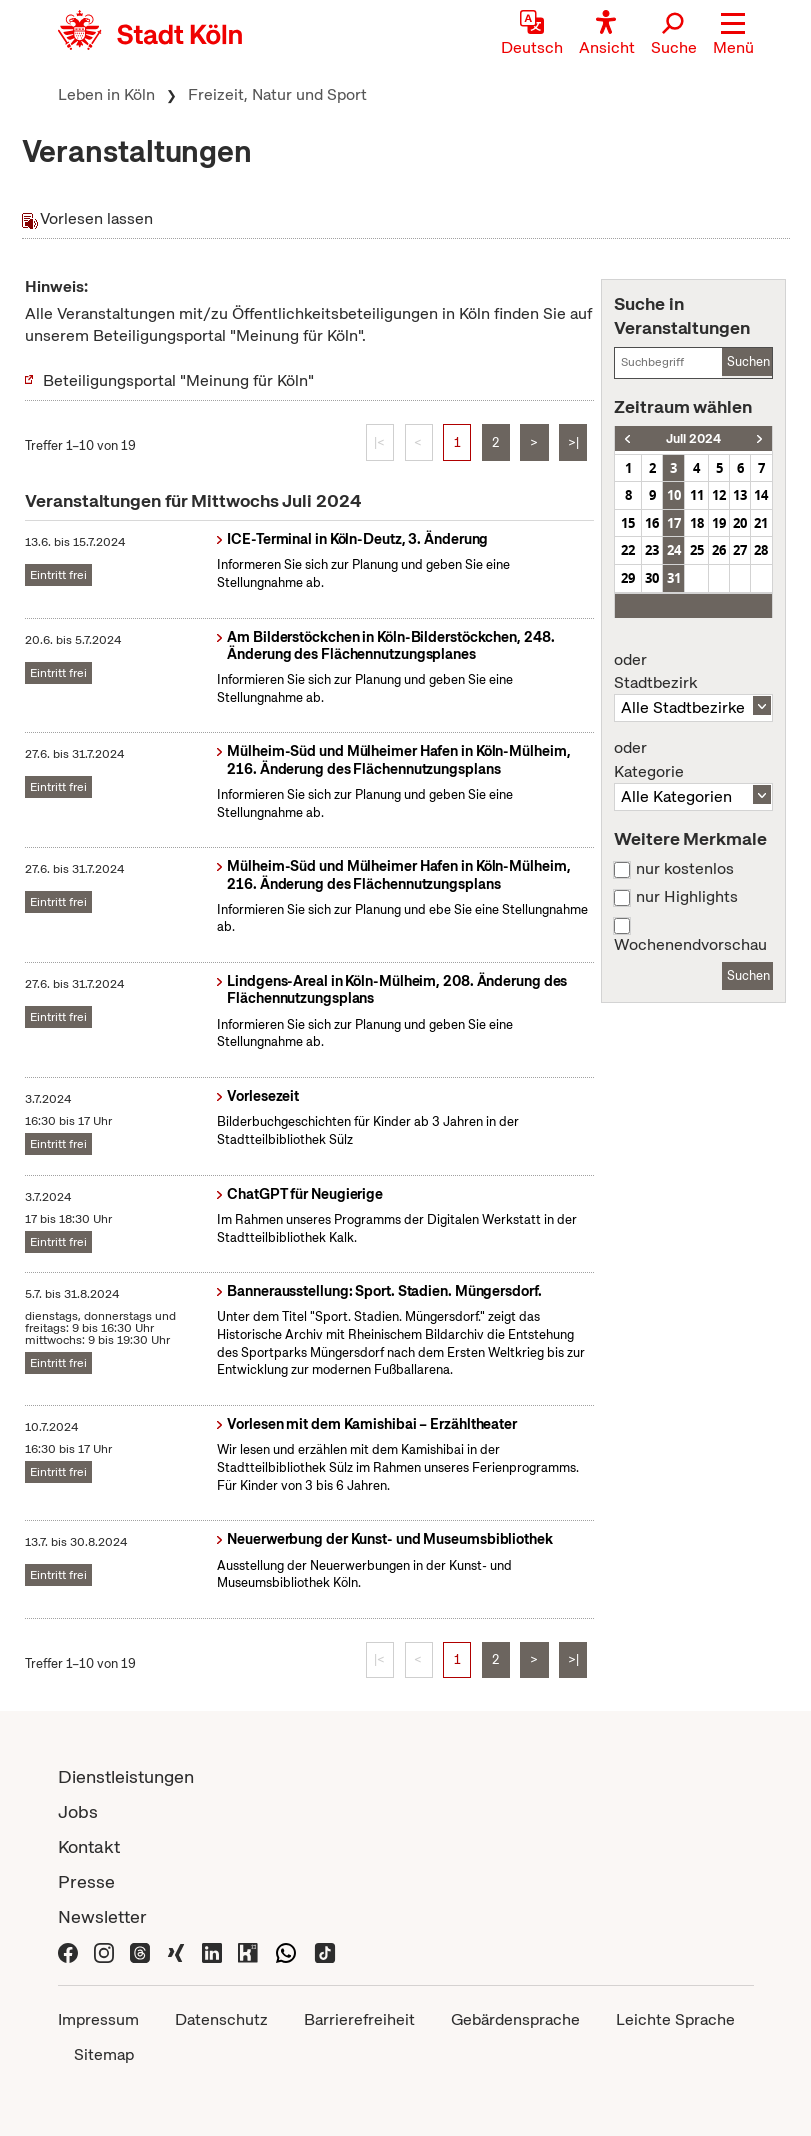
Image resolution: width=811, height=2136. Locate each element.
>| (573, 442)
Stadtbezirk (693, 672)
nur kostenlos (685, 869)
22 (628, 550)
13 (740, 495)
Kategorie (693, 760)
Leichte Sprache (675, 2019)
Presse (86, 1881)
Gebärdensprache (515, 2019)
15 (628, 523)
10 (674, 495)
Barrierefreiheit (359, 2019)
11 (697, 495)
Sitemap (104, 2054)
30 (652, 578)
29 (628, 578)
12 (719, 495)
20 (740, 523)
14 (761, 495)
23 (652, 550)
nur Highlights (687, 897)
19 (719, 523)
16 (652, 523)
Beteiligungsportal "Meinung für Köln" (178, 380)
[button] (733, 35)
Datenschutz (221, 2019)
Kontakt (89, 1846)
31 (674, 578)
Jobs (78, 1811)
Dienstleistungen (126, 1776)
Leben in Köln (106, 94)
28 (761, 550)
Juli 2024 (693, 438)
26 (719, 550)
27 (740, 550)
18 (697, 523)
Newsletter (102, 1916)
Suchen (748, 361)
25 (697, 550)
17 (674, 523)
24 (674, 550)
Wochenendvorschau (690, 945)
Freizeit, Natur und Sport (277, 94)
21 (761, 523)
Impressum (98, 2019)
